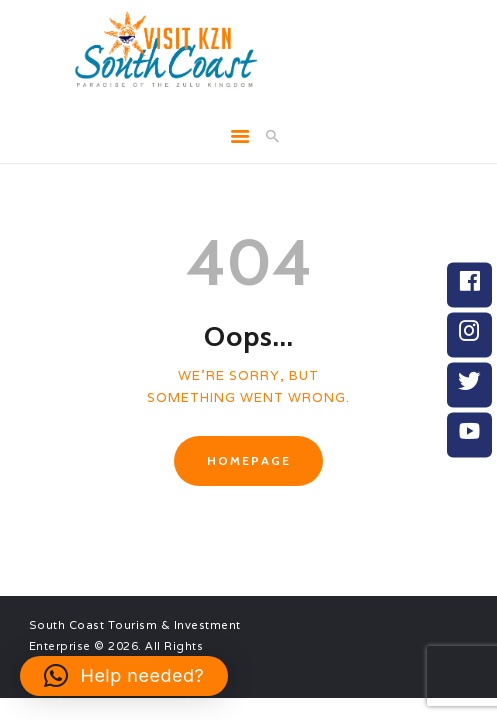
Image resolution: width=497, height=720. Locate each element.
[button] (124, 676)
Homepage (249, 460)
